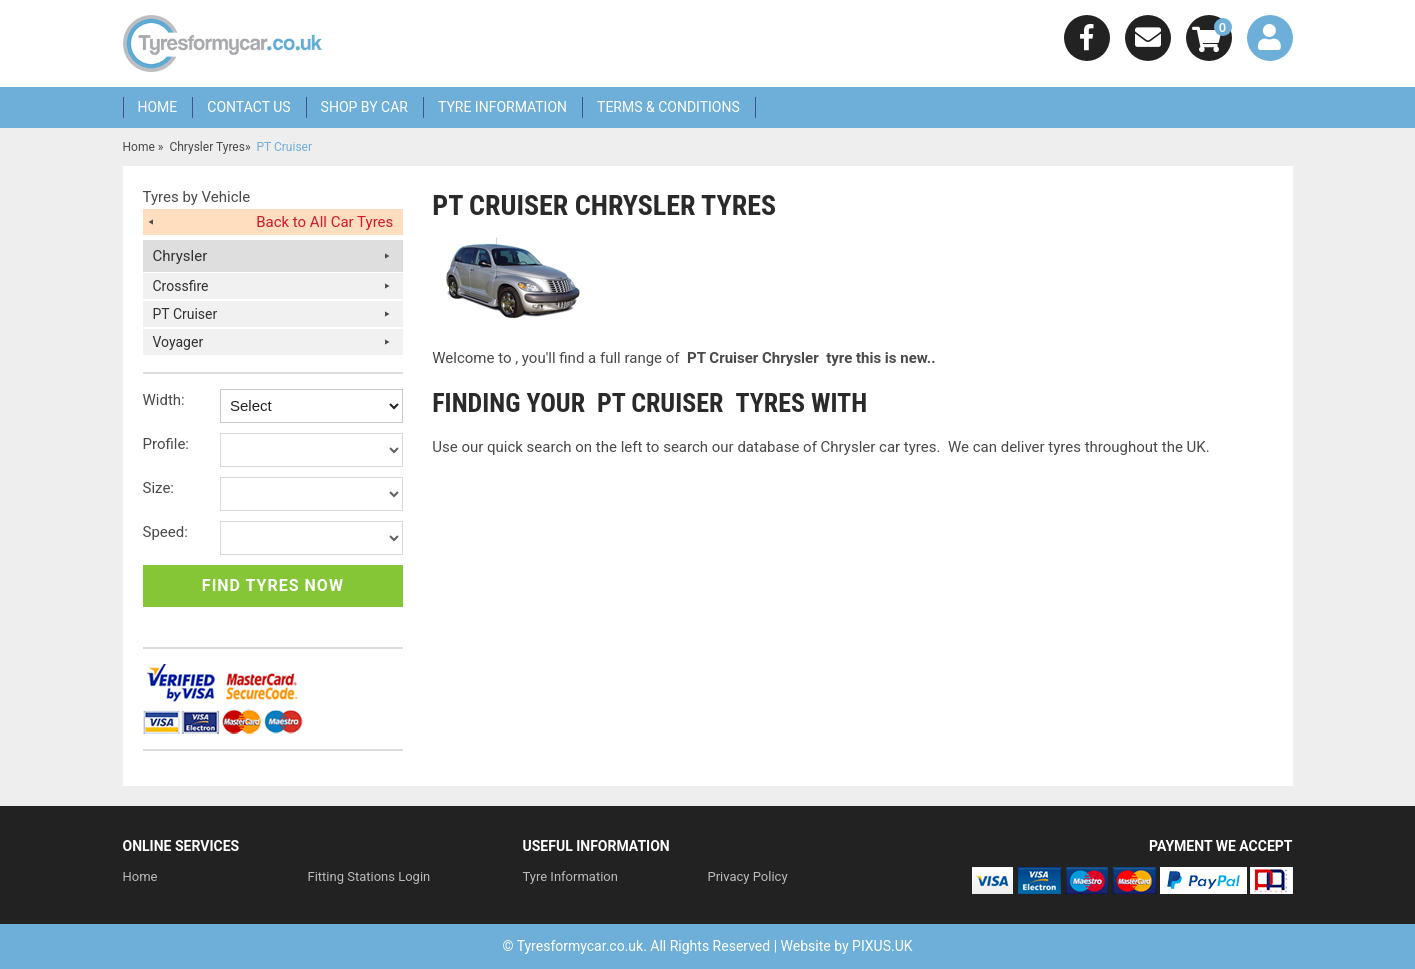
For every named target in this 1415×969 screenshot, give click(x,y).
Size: (158, 488)
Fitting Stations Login (369, 876)
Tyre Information (502, 107)
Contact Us (248, 107)
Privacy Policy (748, 876)
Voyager (178, 342)
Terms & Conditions (668, 107)
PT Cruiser (185, 314)
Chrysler (180, 256)
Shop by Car (364, 107)
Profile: (166, 444)
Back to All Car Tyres (324, 222)
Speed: (165, 532)
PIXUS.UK (882, 946)
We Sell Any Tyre (223, 43)
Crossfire (181, 286)
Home (158, 107)
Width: (164, 400)
